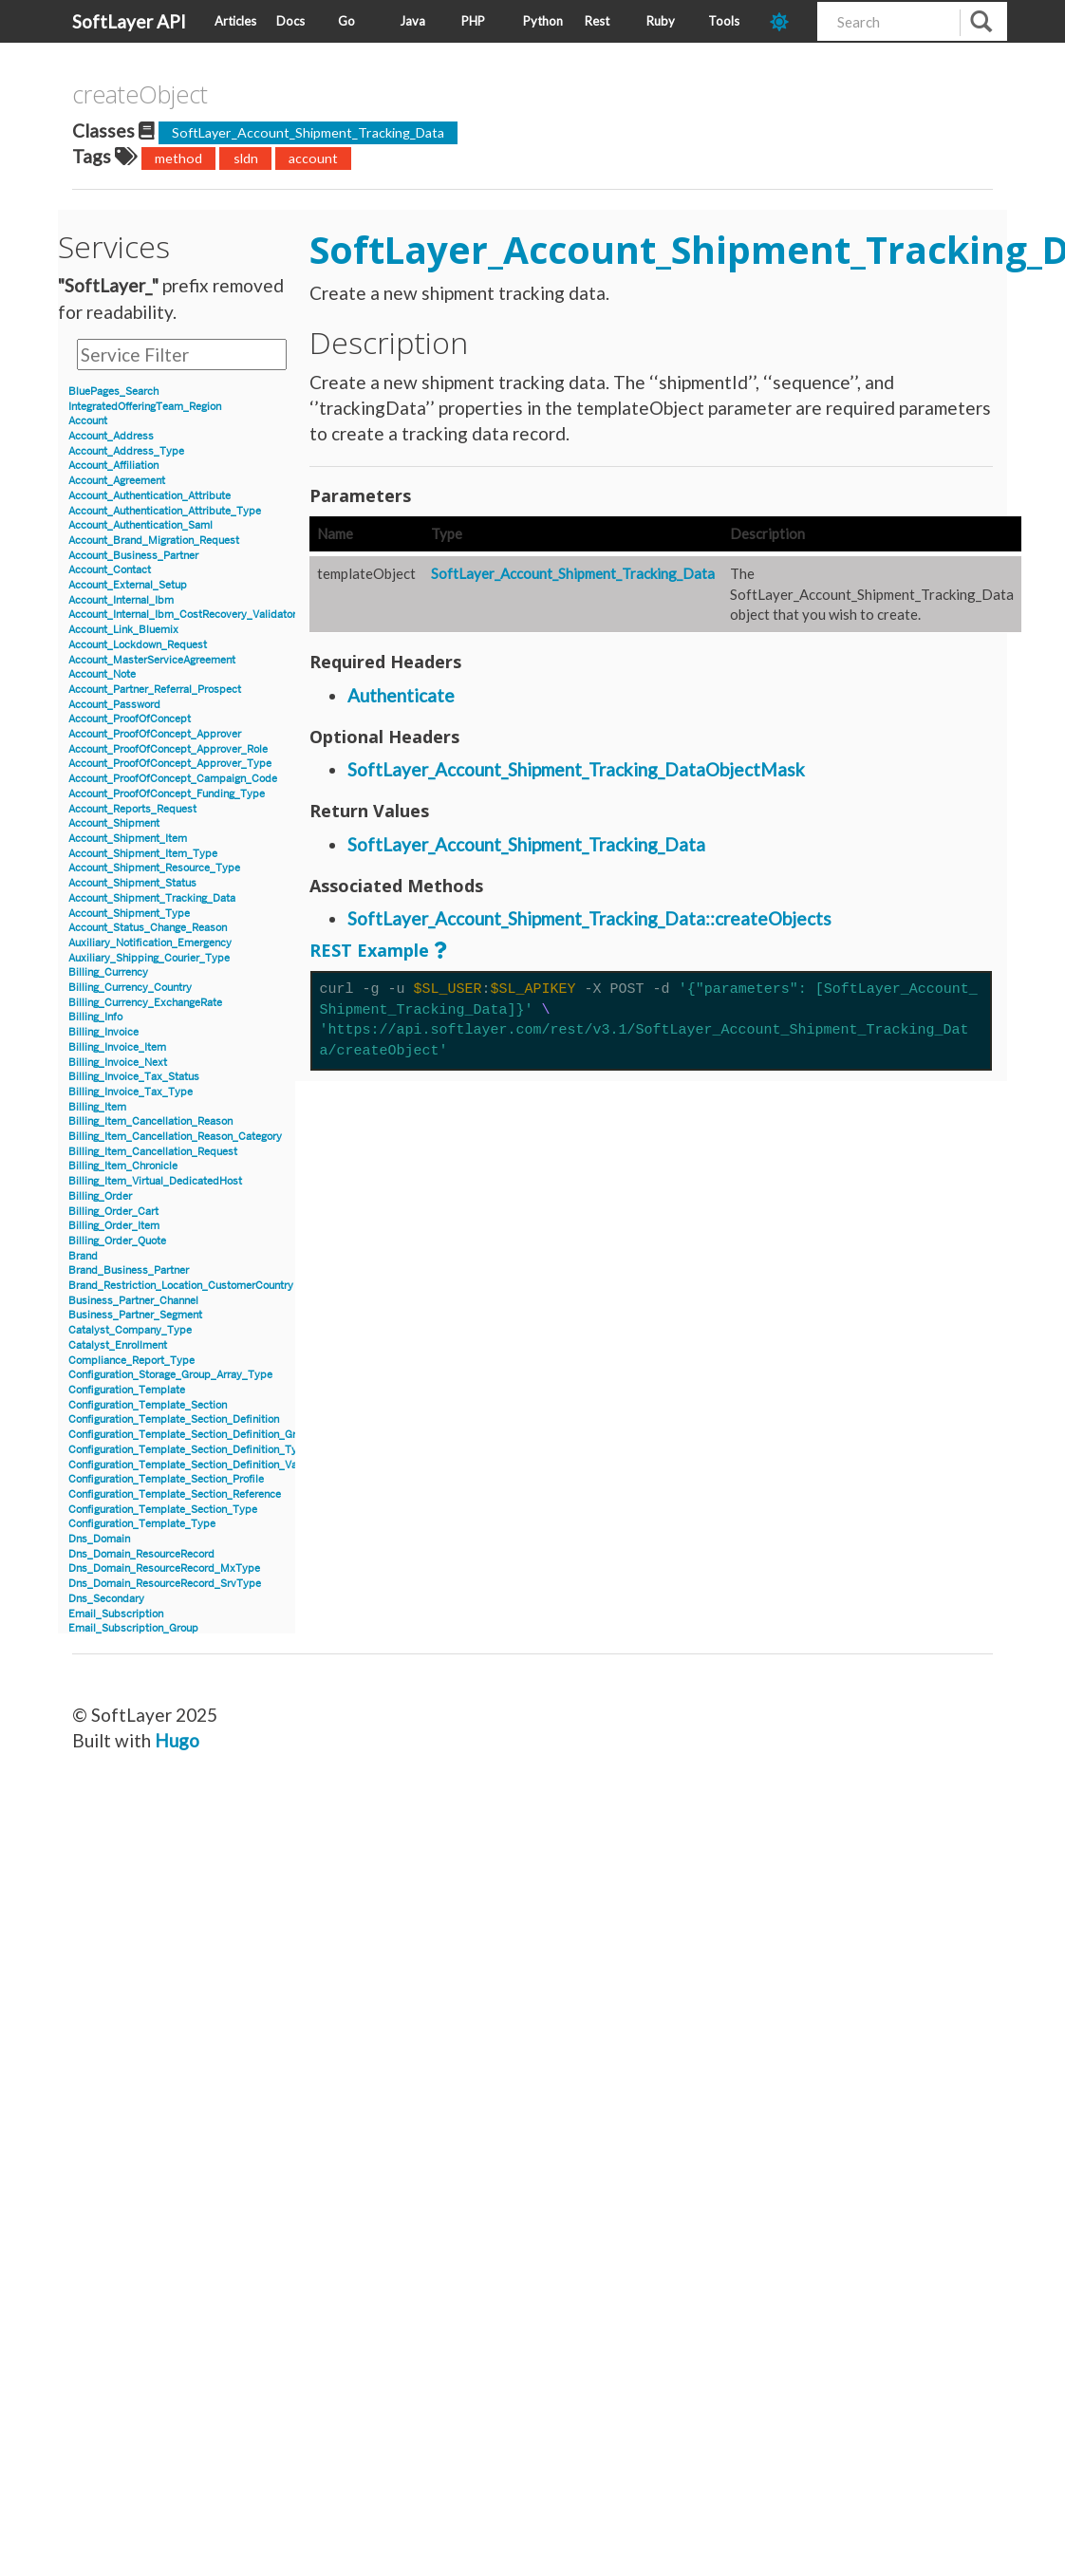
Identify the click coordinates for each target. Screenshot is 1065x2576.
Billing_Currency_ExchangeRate (145, 1003)
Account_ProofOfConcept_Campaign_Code (172, 779)
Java (412, 20)
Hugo (177, 1740)
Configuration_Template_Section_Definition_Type (188, 1450)
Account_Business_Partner (133, 556)
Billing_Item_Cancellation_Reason (150, 1121)
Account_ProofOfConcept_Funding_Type (166, 794)
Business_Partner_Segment (135, 1315)
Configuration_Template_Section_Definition (173, 1419)
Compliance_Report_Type (131, 1360)
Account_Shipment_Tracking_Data (151, 898)
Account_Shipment (113, 823)
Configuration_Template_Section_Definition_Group (191, 1434)
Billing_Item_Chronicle (123, 1166)
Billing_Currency (108, 972)
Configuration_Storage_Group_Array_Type (170, 1375)
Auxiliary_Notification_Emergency (150, 943)
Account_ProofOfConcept (129, 719)
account (313, 158)
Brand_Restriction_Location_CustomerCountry (180, 1285)
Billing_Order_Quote (117, 1241)
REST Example (369, 950)
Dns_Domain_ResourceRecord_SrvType (164, 1583)
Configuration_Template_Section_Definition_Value (189, 1465)
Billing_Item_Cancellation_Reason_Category (175, 1136)
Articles (235, 20)
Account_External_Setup (127, 585)
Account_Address (111, 436)
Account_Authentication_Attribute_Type (164, 511)
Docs (290, 20)
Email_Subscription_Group (133, 1628)
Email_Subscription (115, 1614)
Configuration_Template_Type (141, 1524)
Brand (83, 1256)
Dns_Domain (99, 1539)
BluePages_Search (113, 391)
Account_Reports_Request (132, 809)
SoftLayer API (129, 21)
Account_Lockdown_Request (137, 645)
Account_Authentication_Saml (140, 525)
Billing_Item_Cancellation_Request (152, 1152)
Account (87, 421)
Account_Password (114, 705)
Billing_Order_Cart (113, 1211)
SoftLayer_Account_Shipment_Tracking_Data (308, 132)
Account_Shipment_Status (132, 883)
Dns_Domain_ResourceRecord (141, 1554)
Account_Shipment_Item (127, 838)
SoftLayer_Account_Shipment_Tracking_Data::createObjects (589, 918)
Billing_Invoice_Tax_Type (130, 1092)
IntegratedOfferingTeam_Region (144, 407)
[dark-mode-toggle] (786, 21)
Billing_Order (100, 1196)
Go (346, 20)
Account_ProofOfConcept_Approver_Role (168, 749)
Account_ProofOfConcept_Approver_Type (169, 763)
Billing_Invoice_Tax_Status (133, 1077)
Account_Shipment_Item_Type (142, 854)
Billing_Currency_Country (130, 987)
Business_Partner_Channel (133, 1301)
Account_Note (102, 674)
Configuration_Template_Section (147, 1405)
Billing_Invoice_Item (117, 1047)
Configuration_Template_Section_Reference (174, 1494)
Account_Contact (109, 570)
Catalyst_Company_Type (130, 1330)
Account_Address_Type (126, 451)
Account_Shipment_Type (129, 913)
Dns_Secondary (106, 1599)
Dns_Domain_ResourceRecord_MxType (164, 1568)
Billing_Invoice (103, 1032)
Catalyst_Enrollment (117, 1345)
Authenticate (401, 695)
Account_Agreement (116, 481)
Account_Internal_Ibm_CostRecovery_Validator (182, 614)
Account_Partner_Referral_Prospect (154, 689)
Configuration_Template (126, 1390)
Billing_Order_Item (113, 1226)
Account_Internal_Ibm (121, 600)
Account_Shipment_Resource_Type (154, 868)
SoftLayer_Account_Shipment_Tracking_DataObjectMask (576, 769)
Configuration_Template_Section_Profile (166, 1479)
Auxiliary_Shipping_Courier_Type (149, 958)
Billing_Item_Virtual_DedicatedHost (155, 1181)
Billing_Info (95, 1017)
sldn (246, 158)
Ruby (660, 20)
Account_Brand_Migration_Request (153, 540)
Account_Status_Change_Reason (147, 928)
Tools (723, 20)
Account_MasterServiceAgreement (151, 660)
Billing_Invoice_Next (117, 1062)
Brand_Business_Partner (128, 1270)
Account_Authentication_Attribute (149, 496)
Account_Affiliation (113, 465)
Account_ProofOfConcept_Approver (154, 734)
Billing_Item (97, 1107)
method (178, 158)
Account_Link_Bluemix (123, 630)
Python (543, 20)
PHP (473, 20)
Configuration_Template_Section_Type (162, 1509)
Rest (597, 20)
